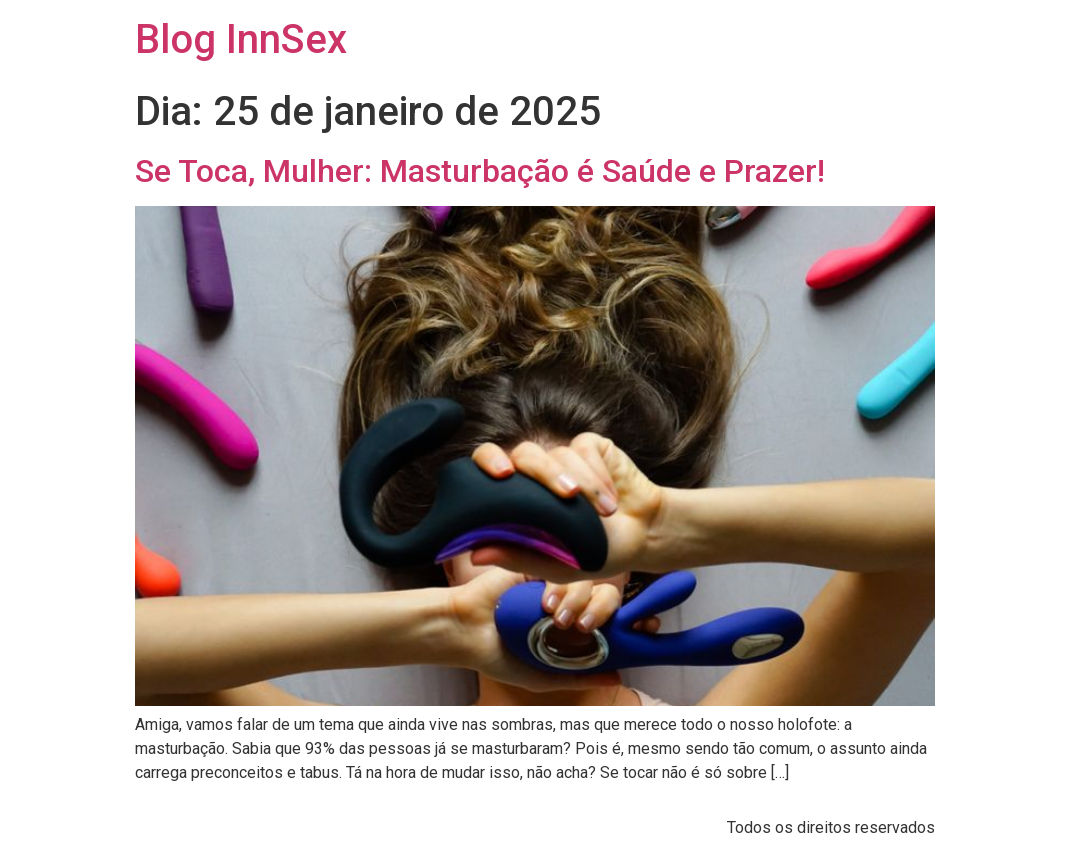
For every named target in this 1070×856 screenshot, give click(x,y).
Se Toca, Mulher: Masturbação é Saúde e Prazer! (480, 171)
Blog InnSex (241, 39)
